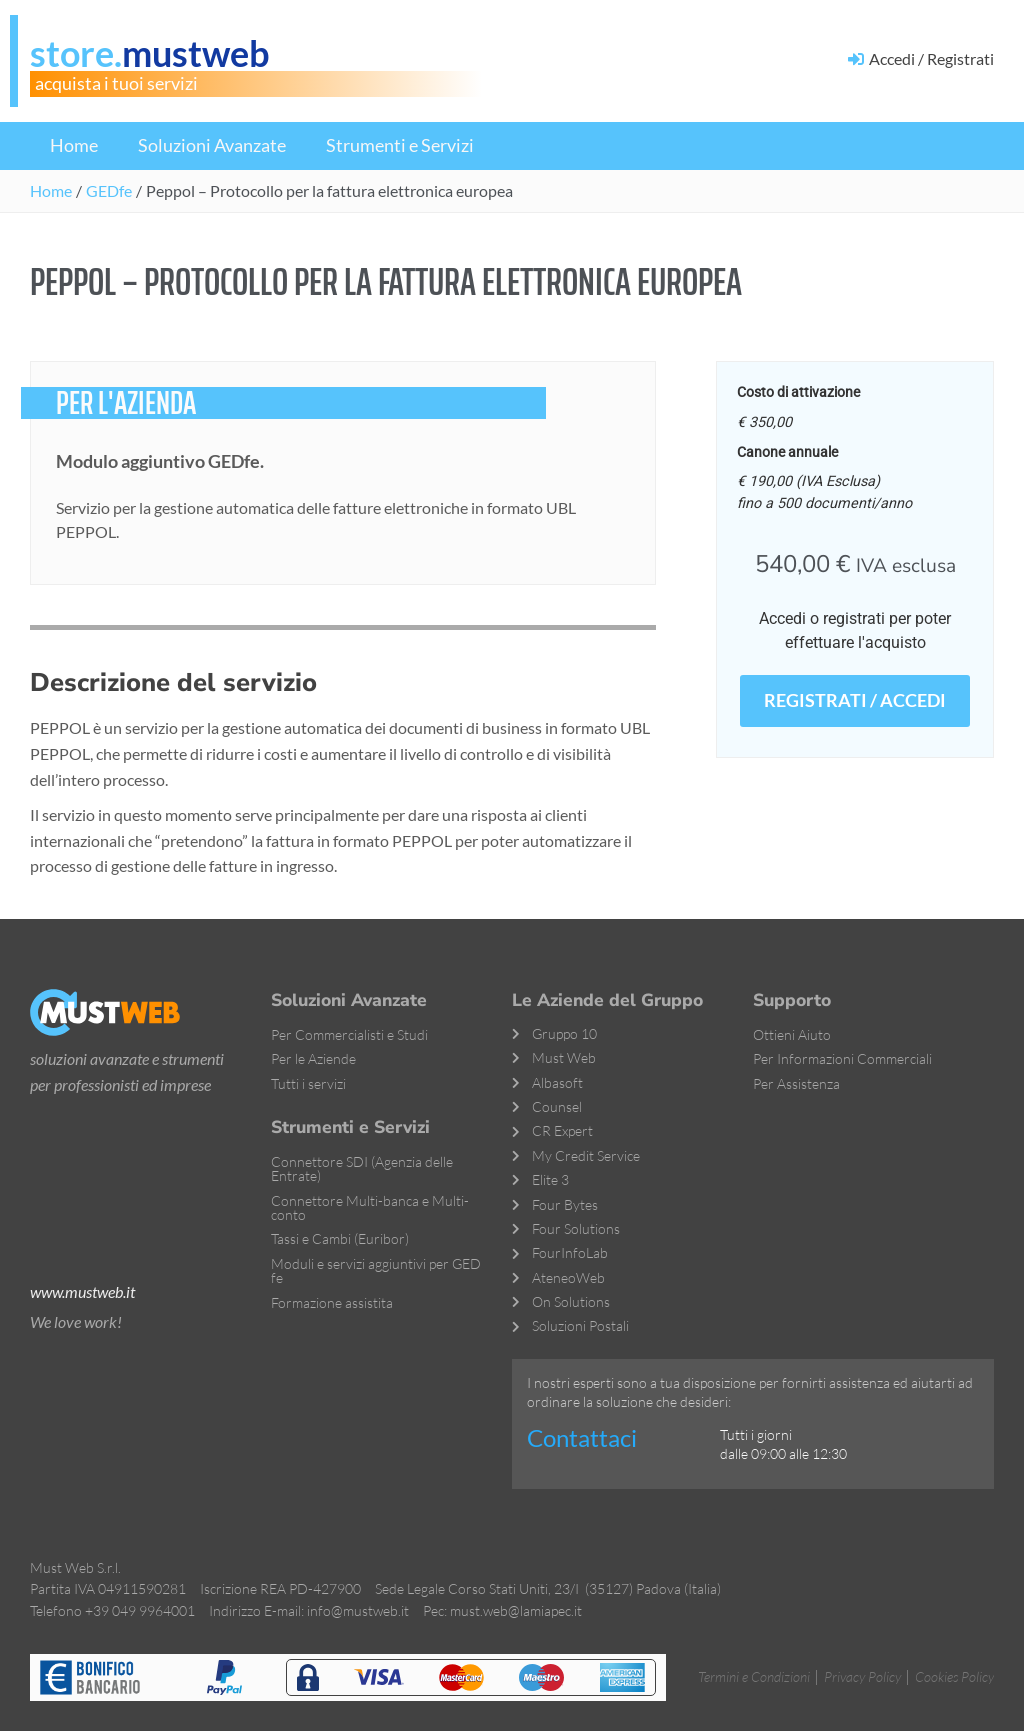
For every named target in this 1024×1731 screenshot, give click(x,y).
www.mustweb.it (82, 1291)
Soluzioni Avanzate (212, 145)
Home (74, 145)
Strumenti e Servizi (400, 145)
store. (150, 53)
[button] (329, 191)
